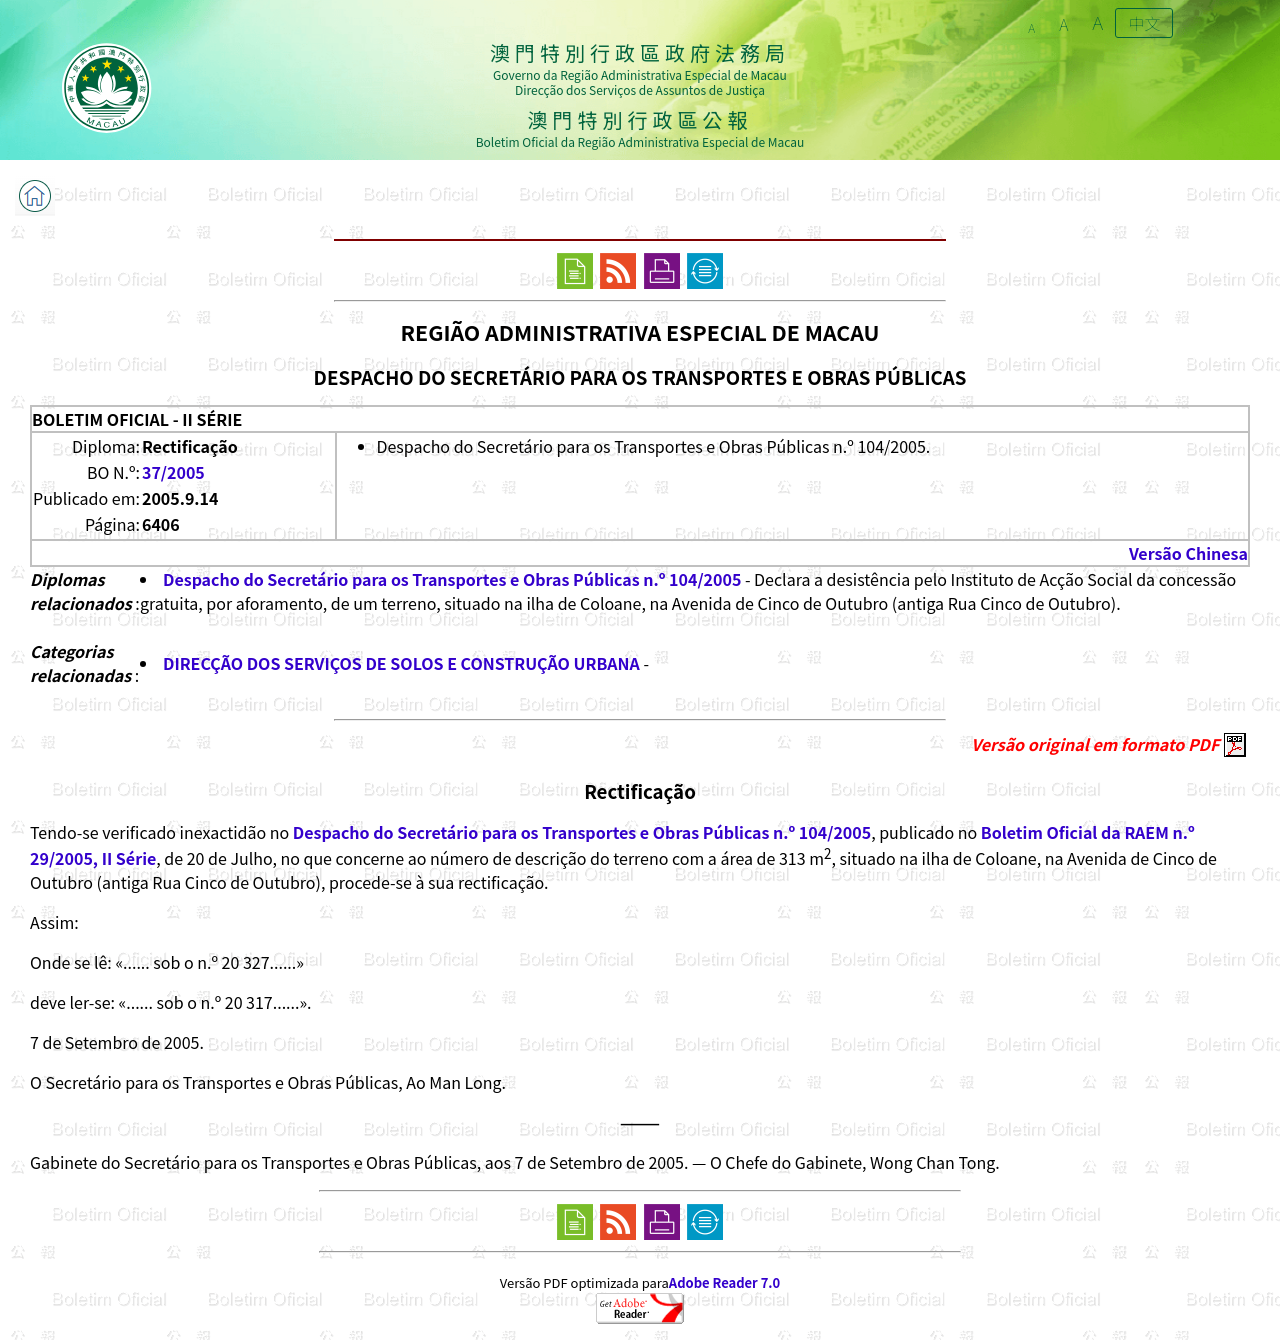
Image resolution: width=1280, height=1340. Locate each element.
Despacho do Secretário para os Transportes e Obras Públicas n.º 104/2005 (452, 579)
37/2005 (173, 472)
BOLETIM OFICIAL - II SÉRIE (137, 419)
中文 (1144, 23)
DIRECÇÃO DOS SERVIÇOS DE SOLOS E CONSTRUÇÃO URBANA (401, 663)
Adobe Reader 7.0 (724, 1282)
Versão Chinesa (1188, 553)
